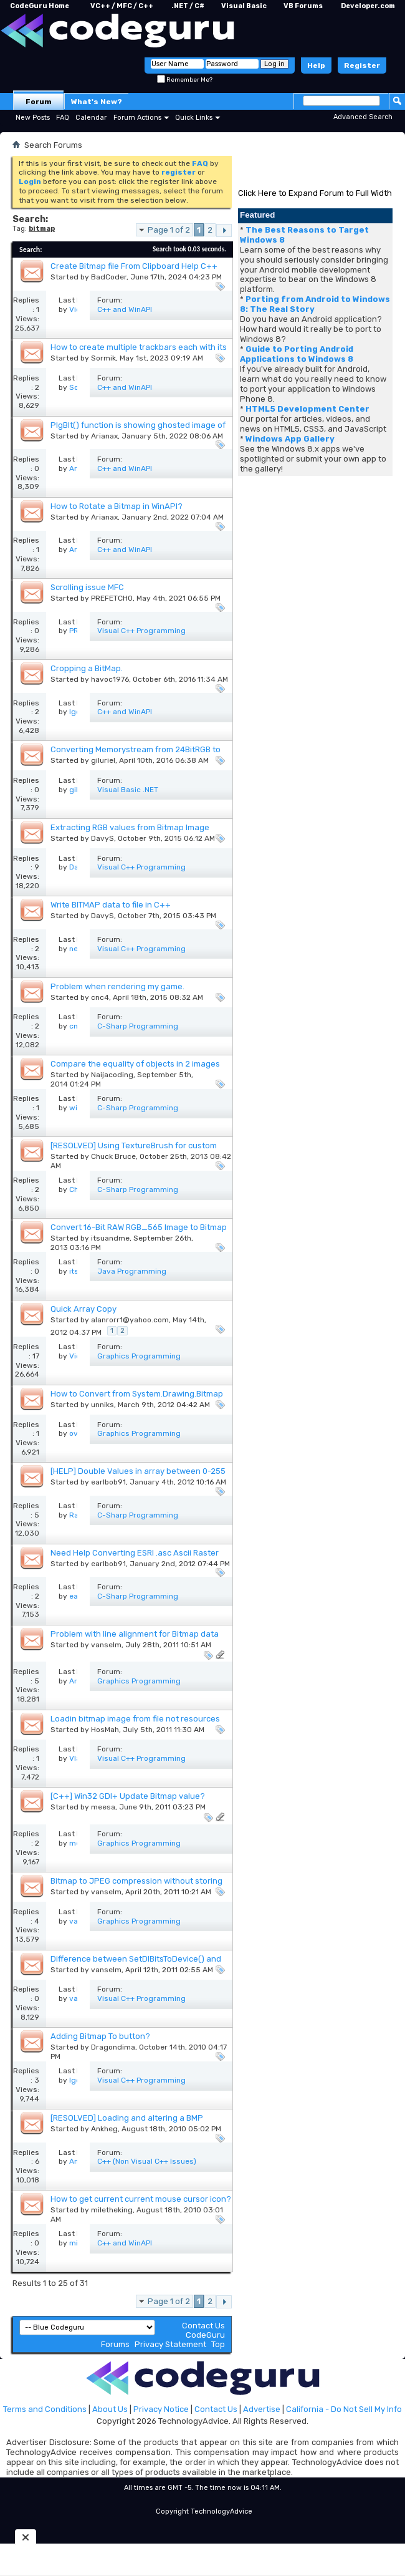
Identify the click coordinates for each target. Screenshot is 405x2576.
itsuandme (110, 1238)
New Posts (33, 118)
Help (316, 65)
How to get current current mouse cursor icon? (140, 2199)
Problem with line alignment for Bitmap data (134, 1634)
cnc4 (100, 997)
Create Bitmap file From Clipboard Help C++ (133, 266)
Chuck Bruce (113, 1156)
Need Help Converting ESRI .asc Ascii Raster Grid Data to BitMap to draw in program (134, 1557)
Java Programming (131, 1271)
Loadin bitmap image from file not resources (135, 1718)
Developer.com (368, 6)
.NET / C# (187, 6)
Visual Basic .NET (127, 789)
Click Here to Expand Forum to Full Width (315, 193)
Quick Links (193, 118)
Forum (39, 101)
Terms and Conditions (45, 2409)
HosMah (105, 1729)
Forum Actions (137, 118)
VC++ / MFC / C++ (121, 6)
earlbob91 (108, 1482)
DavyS (102, 838)
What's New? (96, 101)
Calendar (91, 118)
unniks (102, 1404)
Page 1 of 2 (169, 230)
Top (218, 2344)
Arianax (104, 436)
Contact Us (203, 2325)
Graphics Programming (139, 1356)
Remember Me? (184, 80)
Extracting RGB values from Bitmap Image (129, 827)
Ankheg (104, 2128)
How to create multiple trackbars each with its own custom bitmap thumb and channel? (138, 352)
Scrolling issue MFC (87, 587)
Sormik (103, 358)
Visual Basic (244, 6)
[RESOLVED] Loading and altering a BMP (126, 2118)
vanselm (106, 1644)
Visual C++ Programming (141, 630)
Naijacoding (112, 1074)
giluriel (103, 760)
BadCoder (108, 277)
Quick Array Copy (83, 1309)
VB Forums (303, 6)
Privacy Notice (161, 2409)
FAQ (62, 118)
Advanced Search (363, 117)
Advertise (261, 2409)
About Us (110, 2409)
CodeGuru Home (39, 6)
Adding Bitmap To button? (100, 2036)
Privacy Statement (170, 2344)
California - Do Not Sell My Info (344, 2409)
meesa (103, 1807)
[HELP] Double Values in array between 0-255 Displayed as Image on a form (138, 1476)
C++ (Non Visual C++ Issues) (146, 2161)
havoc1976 (110, 679)
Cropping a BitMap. (86, 668)
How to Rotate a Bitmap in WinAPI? (116, 506)
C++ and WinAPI (124, 309)
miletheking (112, 2210)
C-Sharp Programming (137, 1026)
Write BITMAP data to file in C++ (110, 904)
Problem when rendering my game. (117, 986)
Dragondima (113, 2047)
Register (362, 65)
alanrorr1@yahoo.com (130, 1319)
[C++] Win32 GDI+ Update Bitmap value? (127, 1796)
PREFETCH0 (112, 598)
